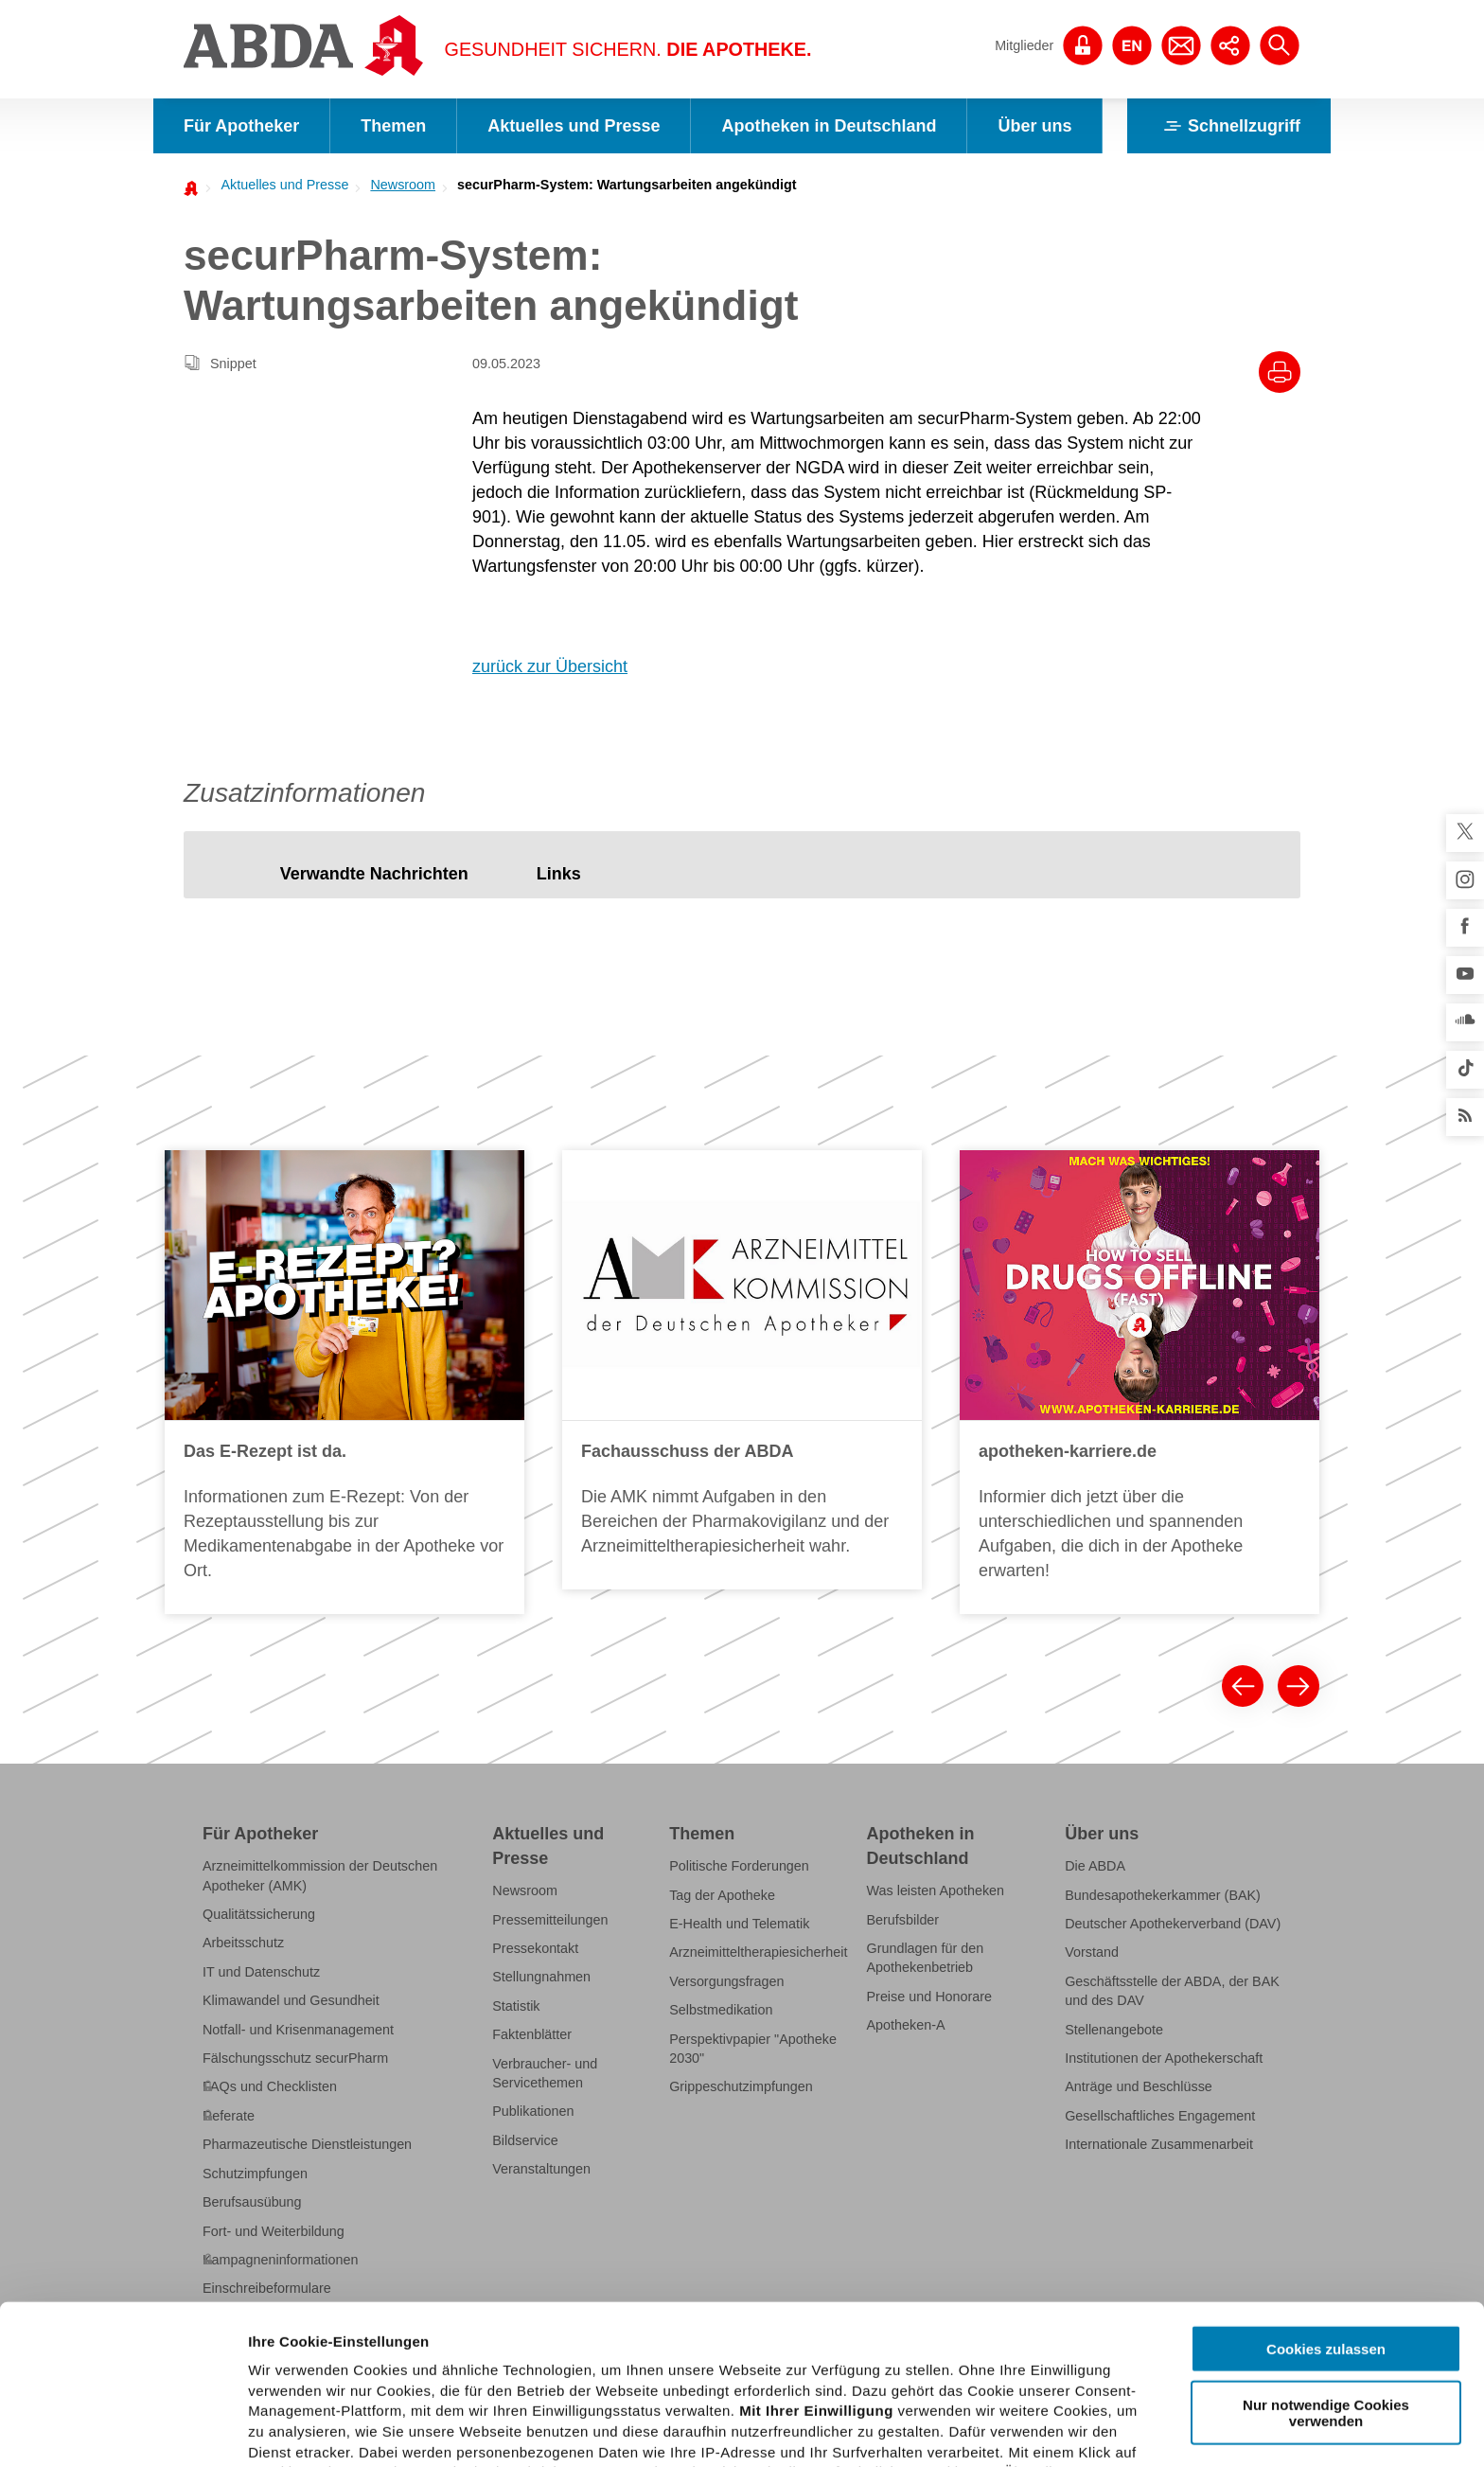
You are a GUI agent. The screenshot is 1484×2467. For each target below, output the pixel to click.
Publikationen (533, 2111)
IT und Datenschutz (261, 1971)
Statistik (515, 2006)
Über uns (1034, 125)
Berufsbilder (903, 1919)
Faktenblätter (532, 2034)
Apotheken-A (906, 2024)
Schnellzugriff (1228, 125)
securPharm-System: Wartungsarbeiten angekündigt (627, 184)
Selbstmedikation (720, 2009)
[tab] (374, 874)
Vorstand (1092, 1952)
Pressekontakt (535, 1948)
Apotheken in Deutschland (828, 125)
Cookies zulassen (1326, 2190)
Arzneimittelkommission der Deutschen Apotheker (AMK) (320, 1875)
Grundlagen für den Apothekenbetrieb (925, 1958)
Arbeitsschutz (243, 1942)
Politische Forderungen (739, 1865)
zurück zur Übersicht (549, 666)
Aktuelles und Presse (573, 125)
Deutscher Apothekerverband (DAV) (1173, 1923)
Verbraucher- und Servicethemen (544, 2073)
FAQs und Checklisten (270, 2086)
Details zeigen (1006, 2430)
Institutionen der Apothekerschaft (1164, 2058)
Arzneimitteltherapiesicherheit (758, 1952)
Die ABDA (1095, 1865)
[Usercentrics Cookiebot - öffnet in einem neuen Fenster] (122, 2430)
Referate (229, 2115)
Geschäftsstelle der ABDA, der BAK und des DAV (1172, 1991)
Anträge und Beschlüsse (1138, 2086)
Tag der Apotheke (722, 1895)
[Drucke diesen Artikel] (1279, 372)
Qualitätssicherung (259, 1914)
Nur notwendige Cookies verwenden (1326, 2253)
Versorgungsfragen (726, 1981)
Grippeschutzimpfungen (741, 2086)
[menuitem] (279, 184)
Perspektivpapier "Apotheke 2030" (753, 2049)
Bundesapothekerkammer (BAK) (1163, 1895)
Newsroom (402, 184)
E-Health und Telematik (739, 1923)
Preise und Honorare (930, 1996)
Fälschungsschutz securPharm (295, 2058)
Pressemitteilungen (550, 1919)
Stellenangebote (1114, 2029)
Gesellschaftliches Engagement (1160, 2115)
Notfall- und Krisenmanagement (298, 2029)
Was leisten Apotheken (936, 1890)
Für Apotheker (241, 125)
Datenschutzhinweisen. (712, 2375)
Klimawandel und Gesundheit (291, 2000)
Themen (393, 125)
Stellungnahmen (541, 1976)
